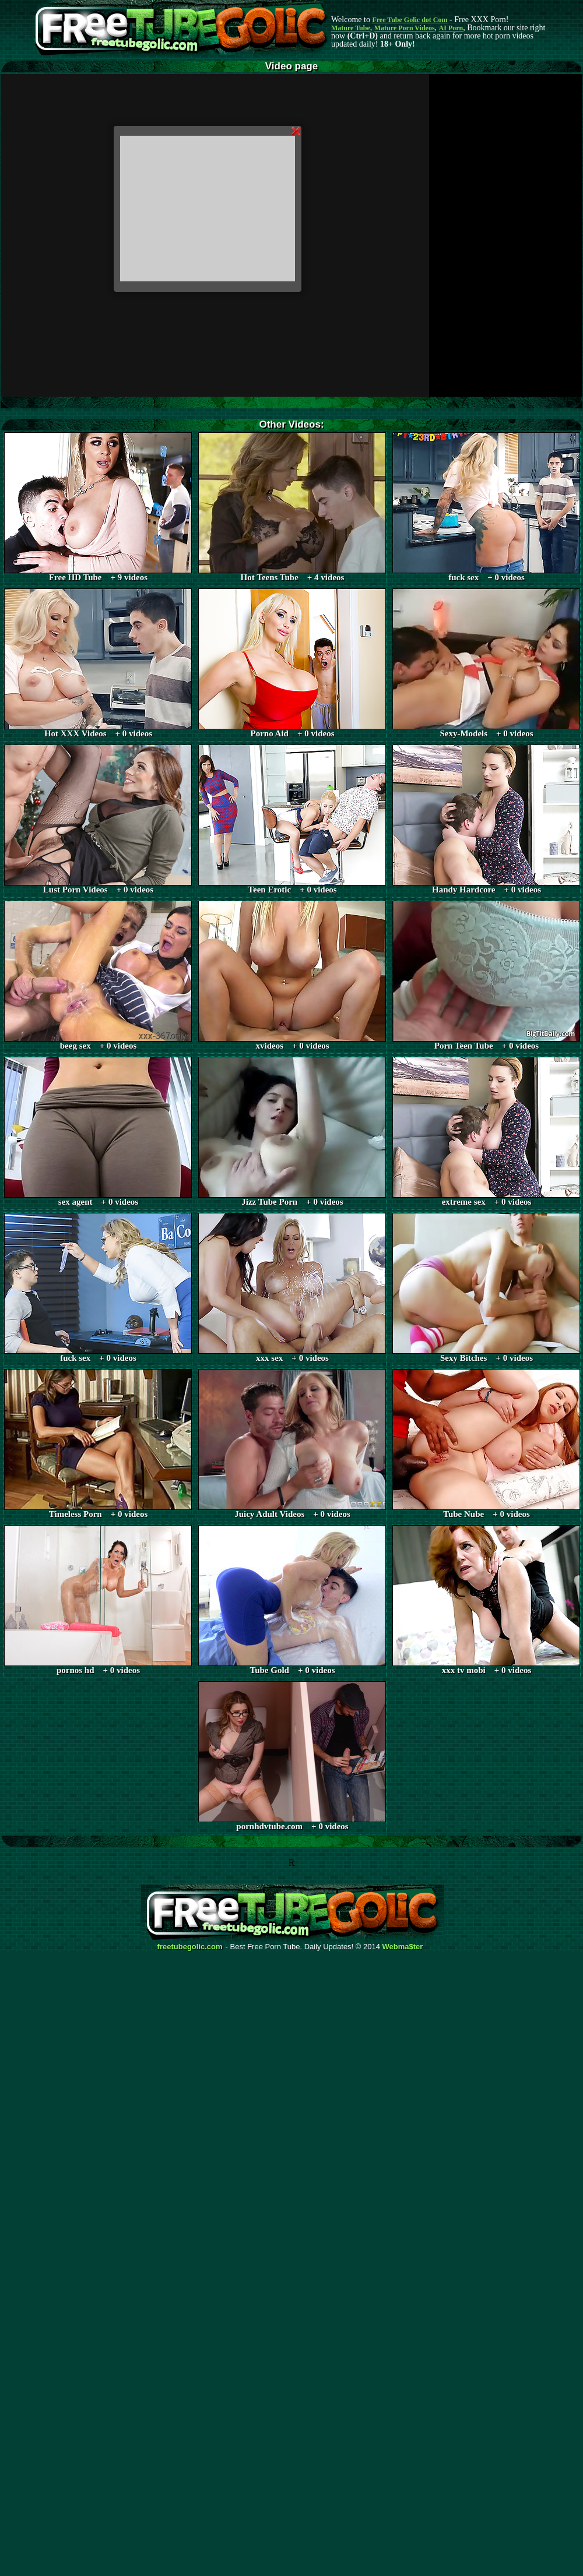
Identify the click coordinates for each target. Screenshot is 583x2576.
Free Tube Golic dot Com (409, 20)
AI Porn (451, 28)
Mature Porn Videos (404, 28)
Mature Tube (350, 28)
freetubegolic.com (190, 1947)
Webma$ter (402, 1947)
